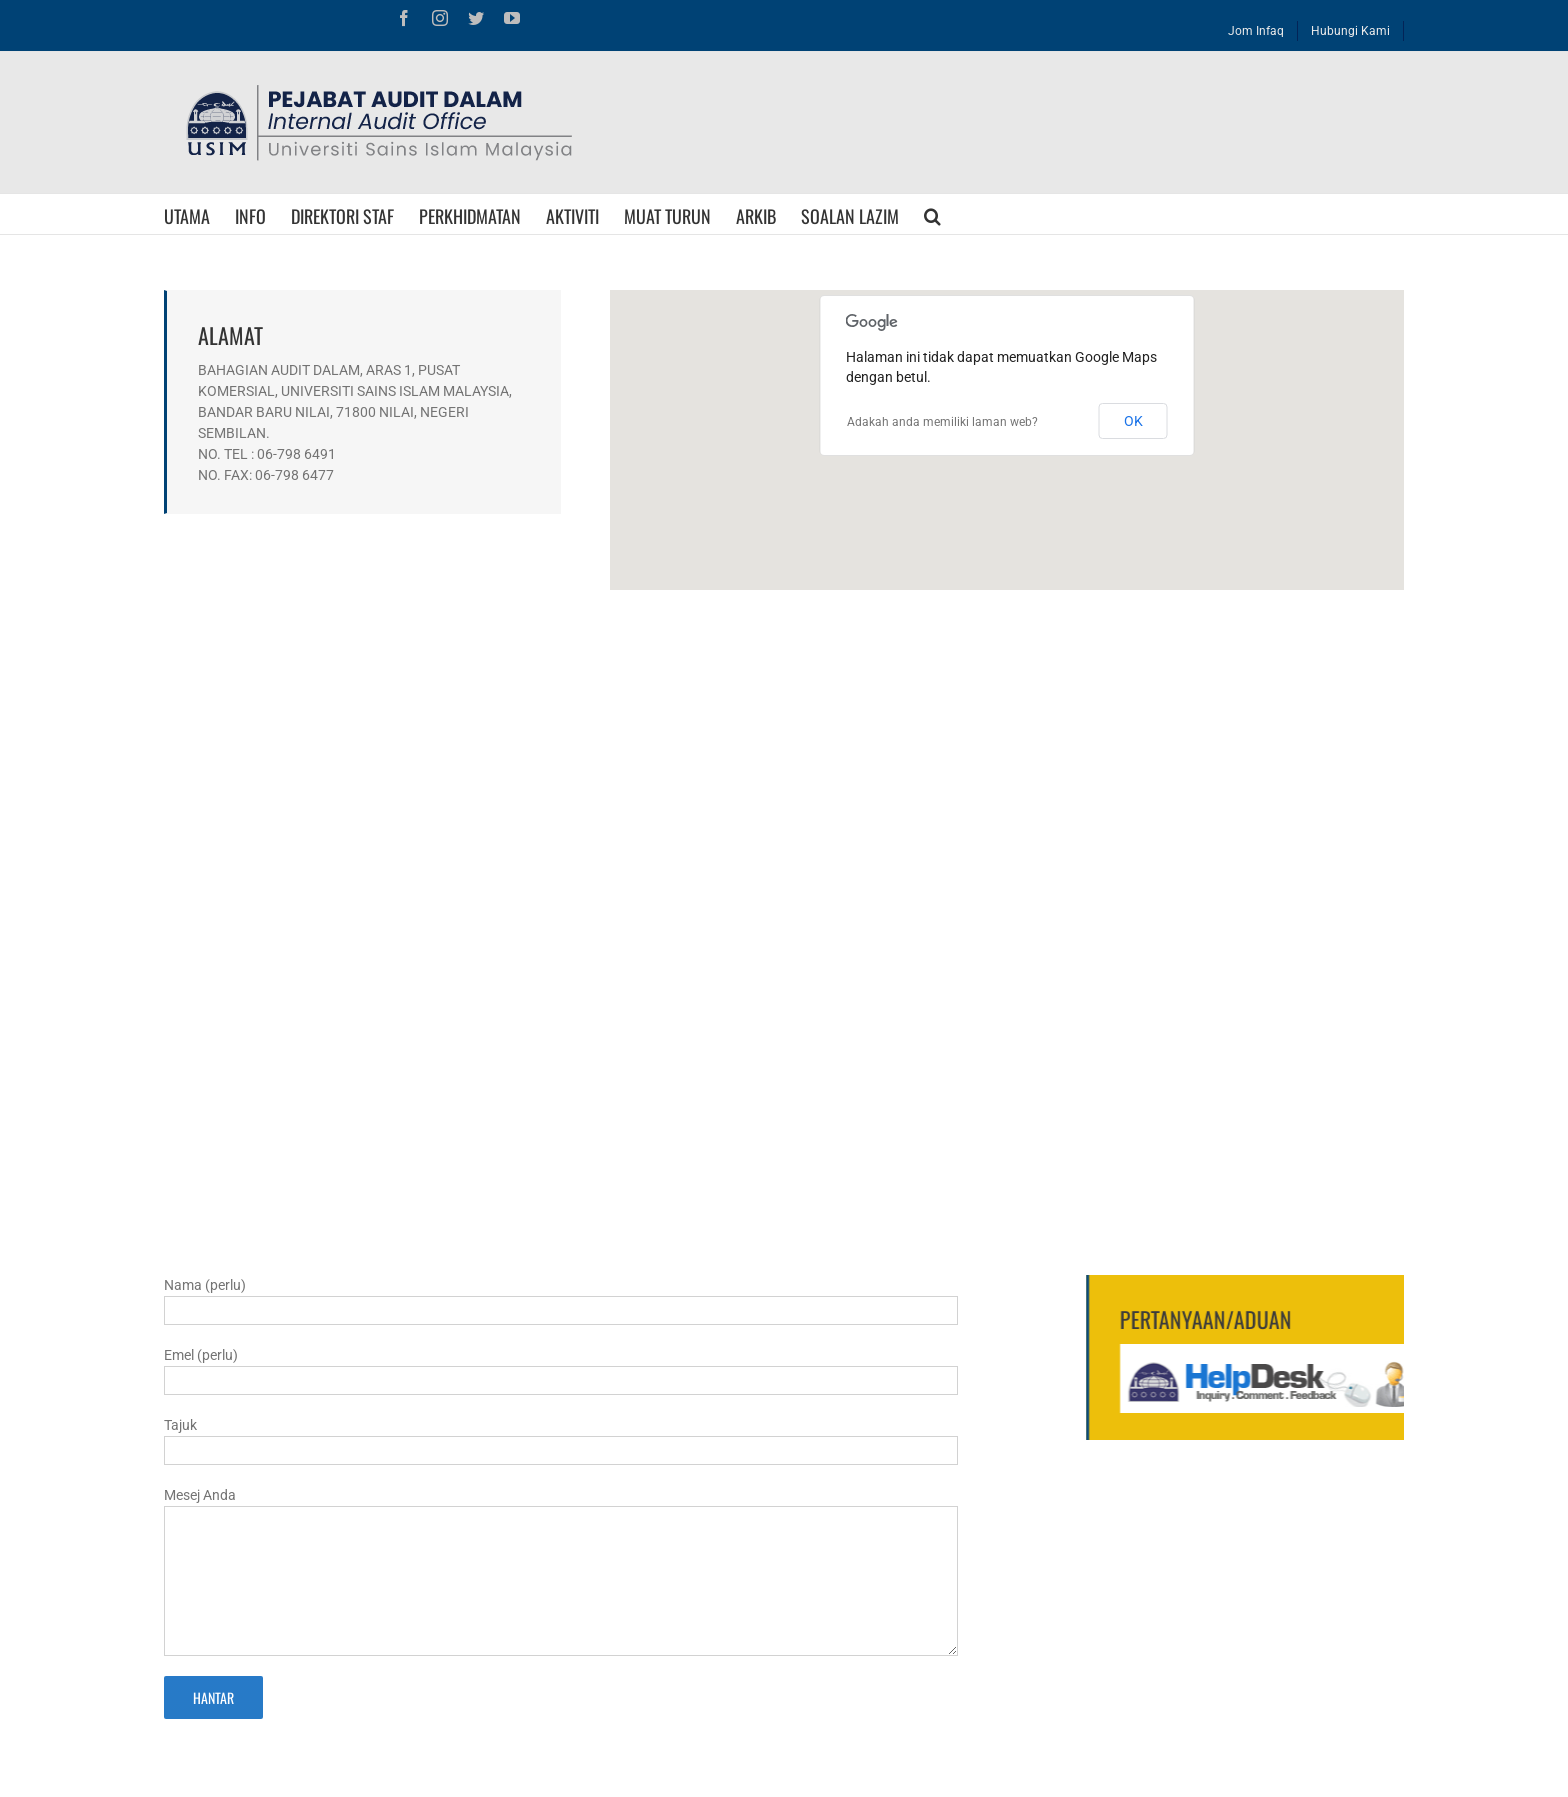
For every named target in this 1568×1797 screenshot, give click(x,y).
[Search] (932, 214)
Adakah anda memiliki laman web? (942, 422)
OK (1133, 421)
